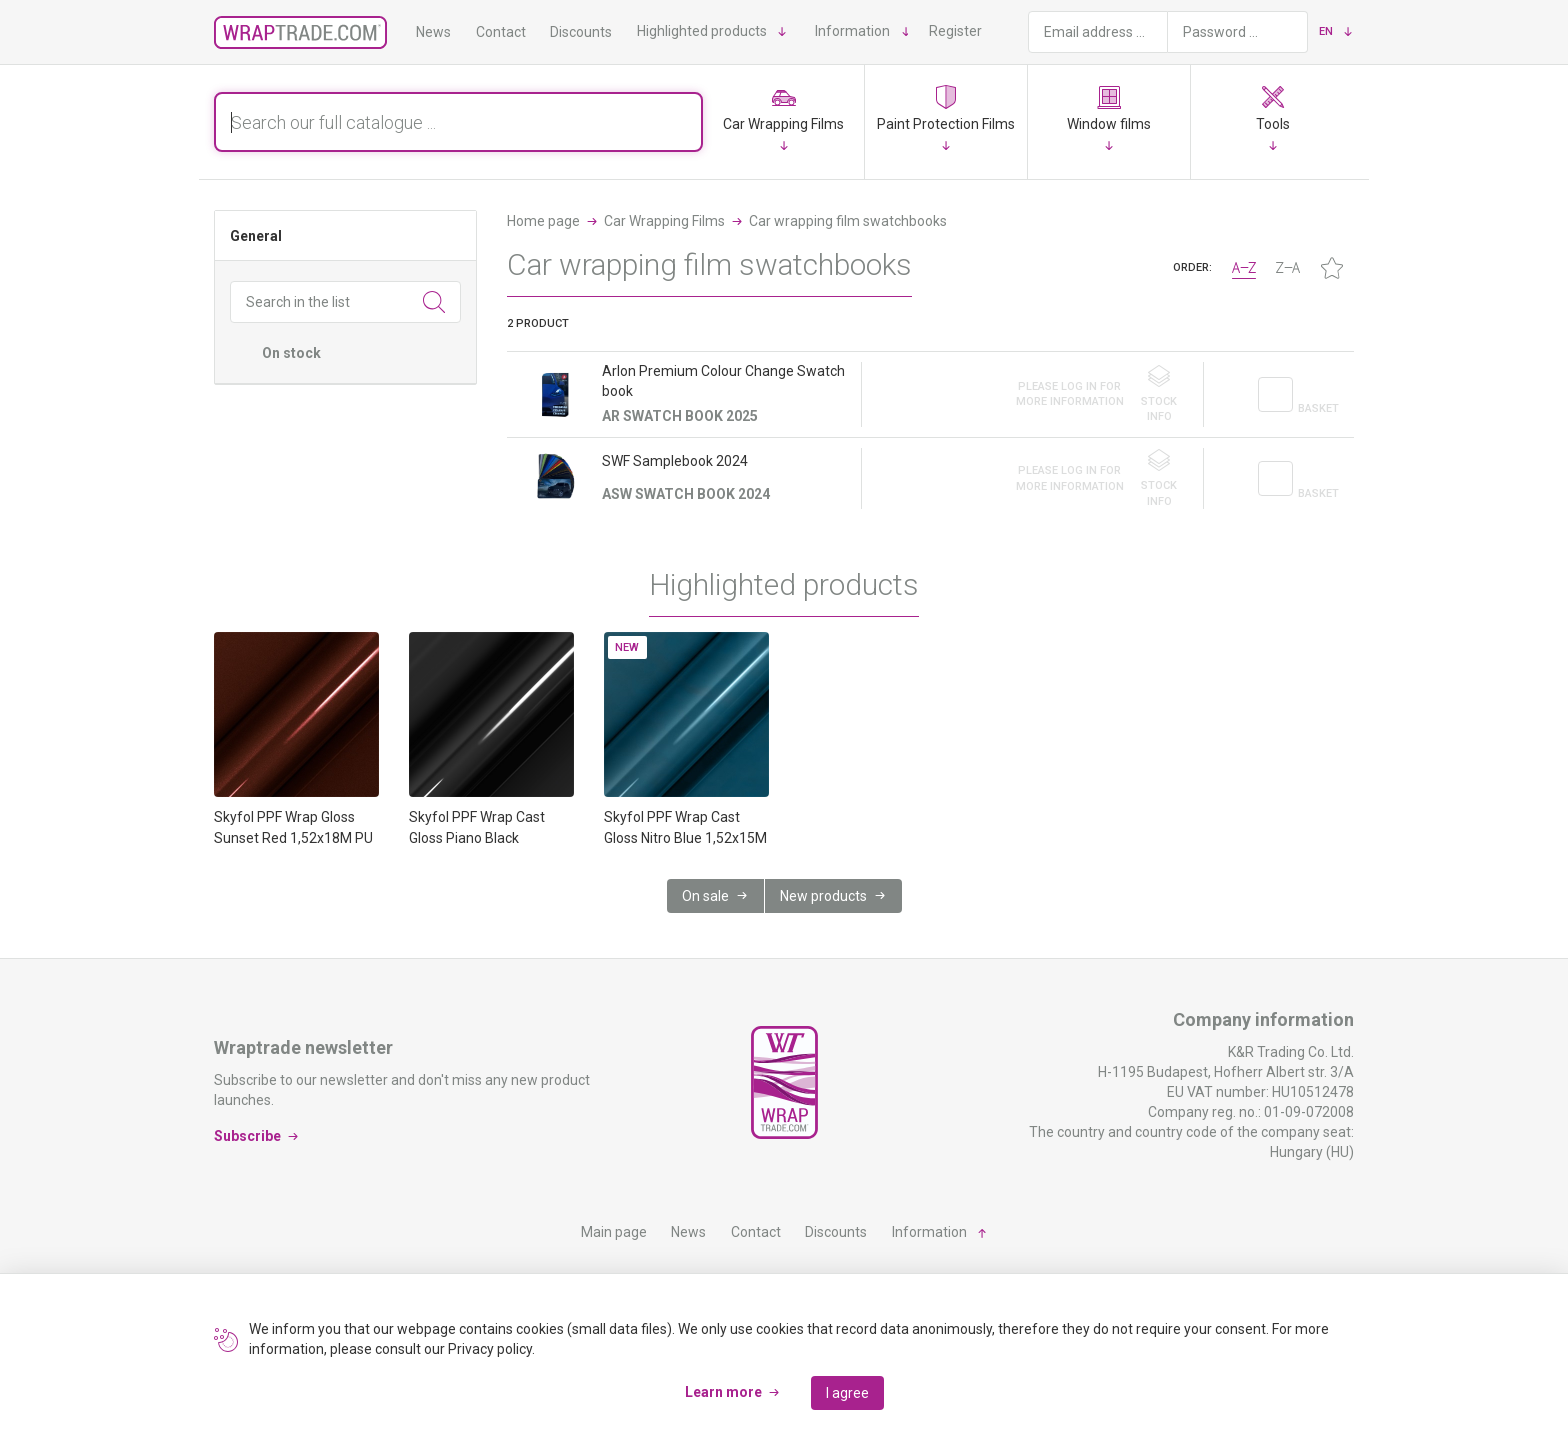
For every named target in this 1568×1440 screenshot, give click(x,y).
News (433, 32)
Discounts (581, 32)
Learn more (723, 1392)
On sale (705, 896)
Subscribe (247, 1135)
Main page (614, 1232)
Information (852, 31)
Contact (501, 32)
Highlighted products (702, 31)
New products (823, 896)
